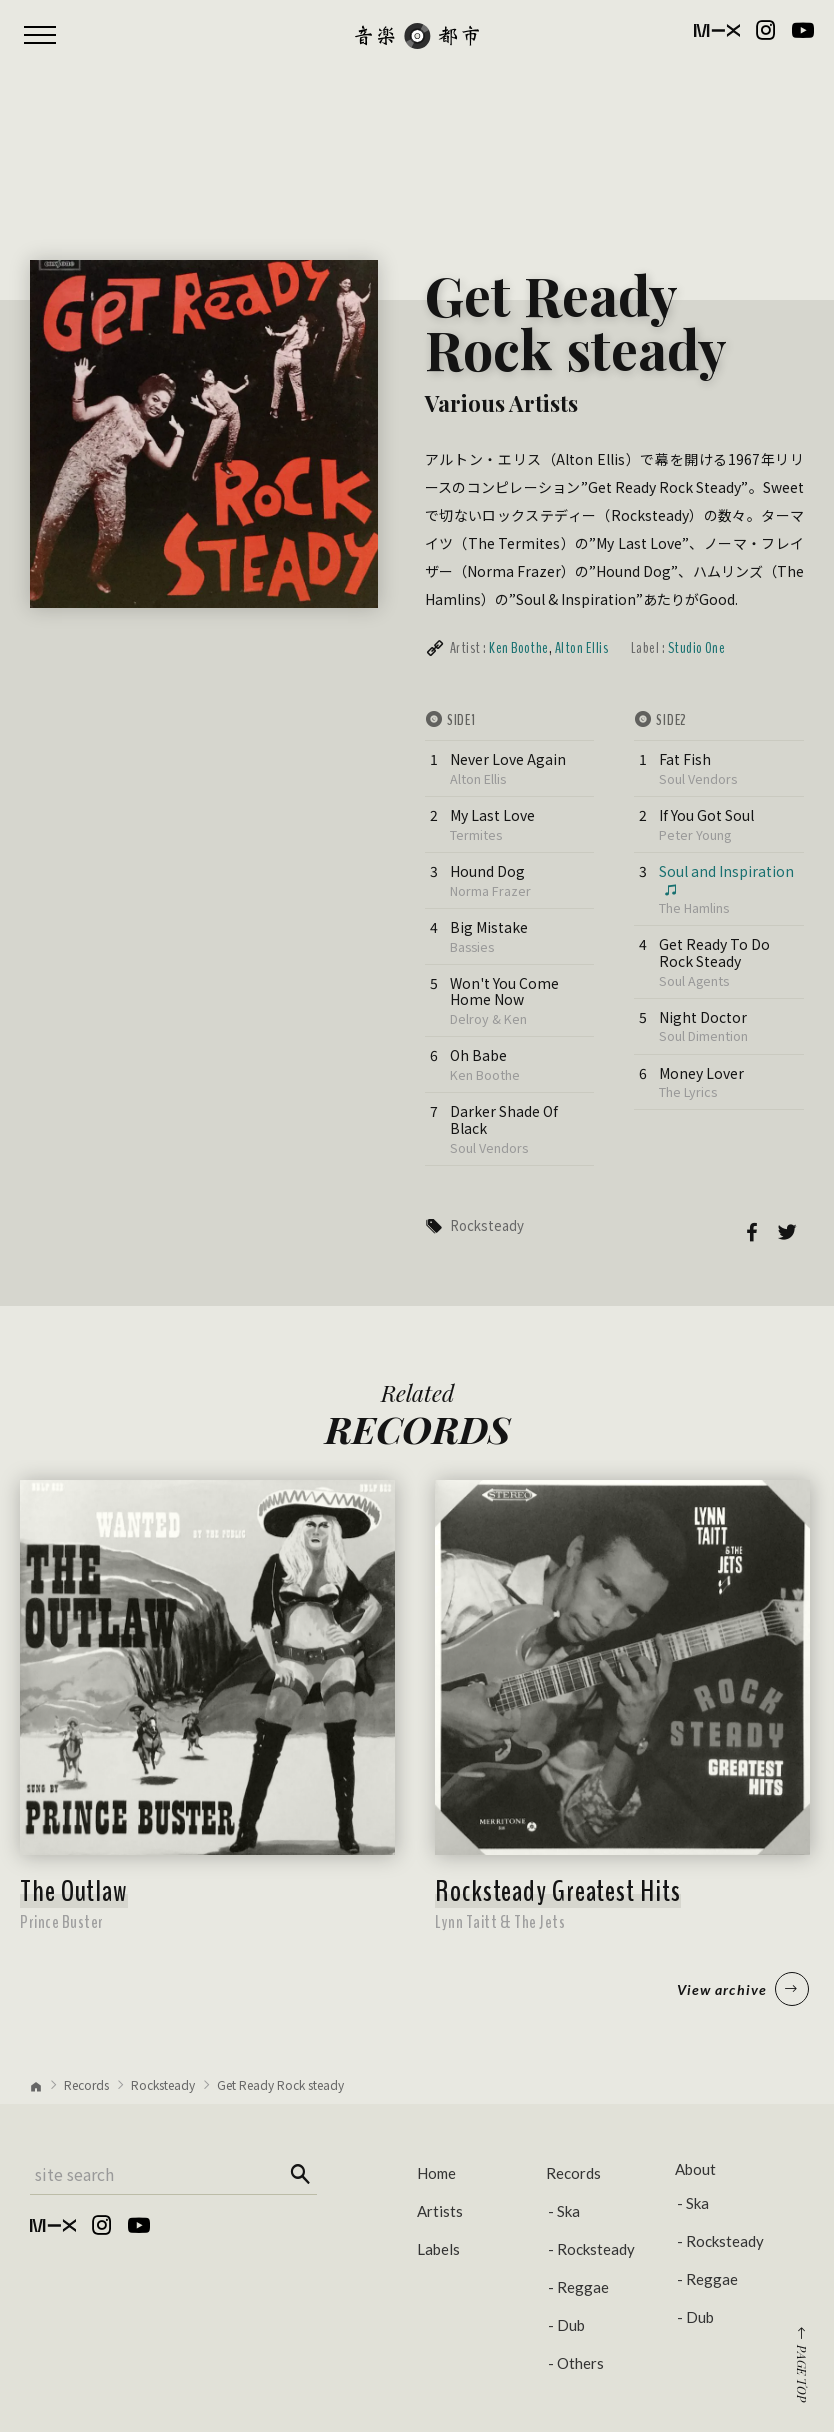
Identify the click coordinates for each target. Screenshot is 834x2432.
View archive (743, 1989)
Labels (438, 2249)
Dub (571, 2325)
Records (86, 2084)
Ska (568, 2211)
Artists (440, 2211)
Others (580, 2363)
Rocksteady (487, 1225)
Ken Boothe (519, 648)
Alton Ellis (581, 648)
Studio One (697, 648)
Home (436, 2173)
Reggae (583, 2287)
